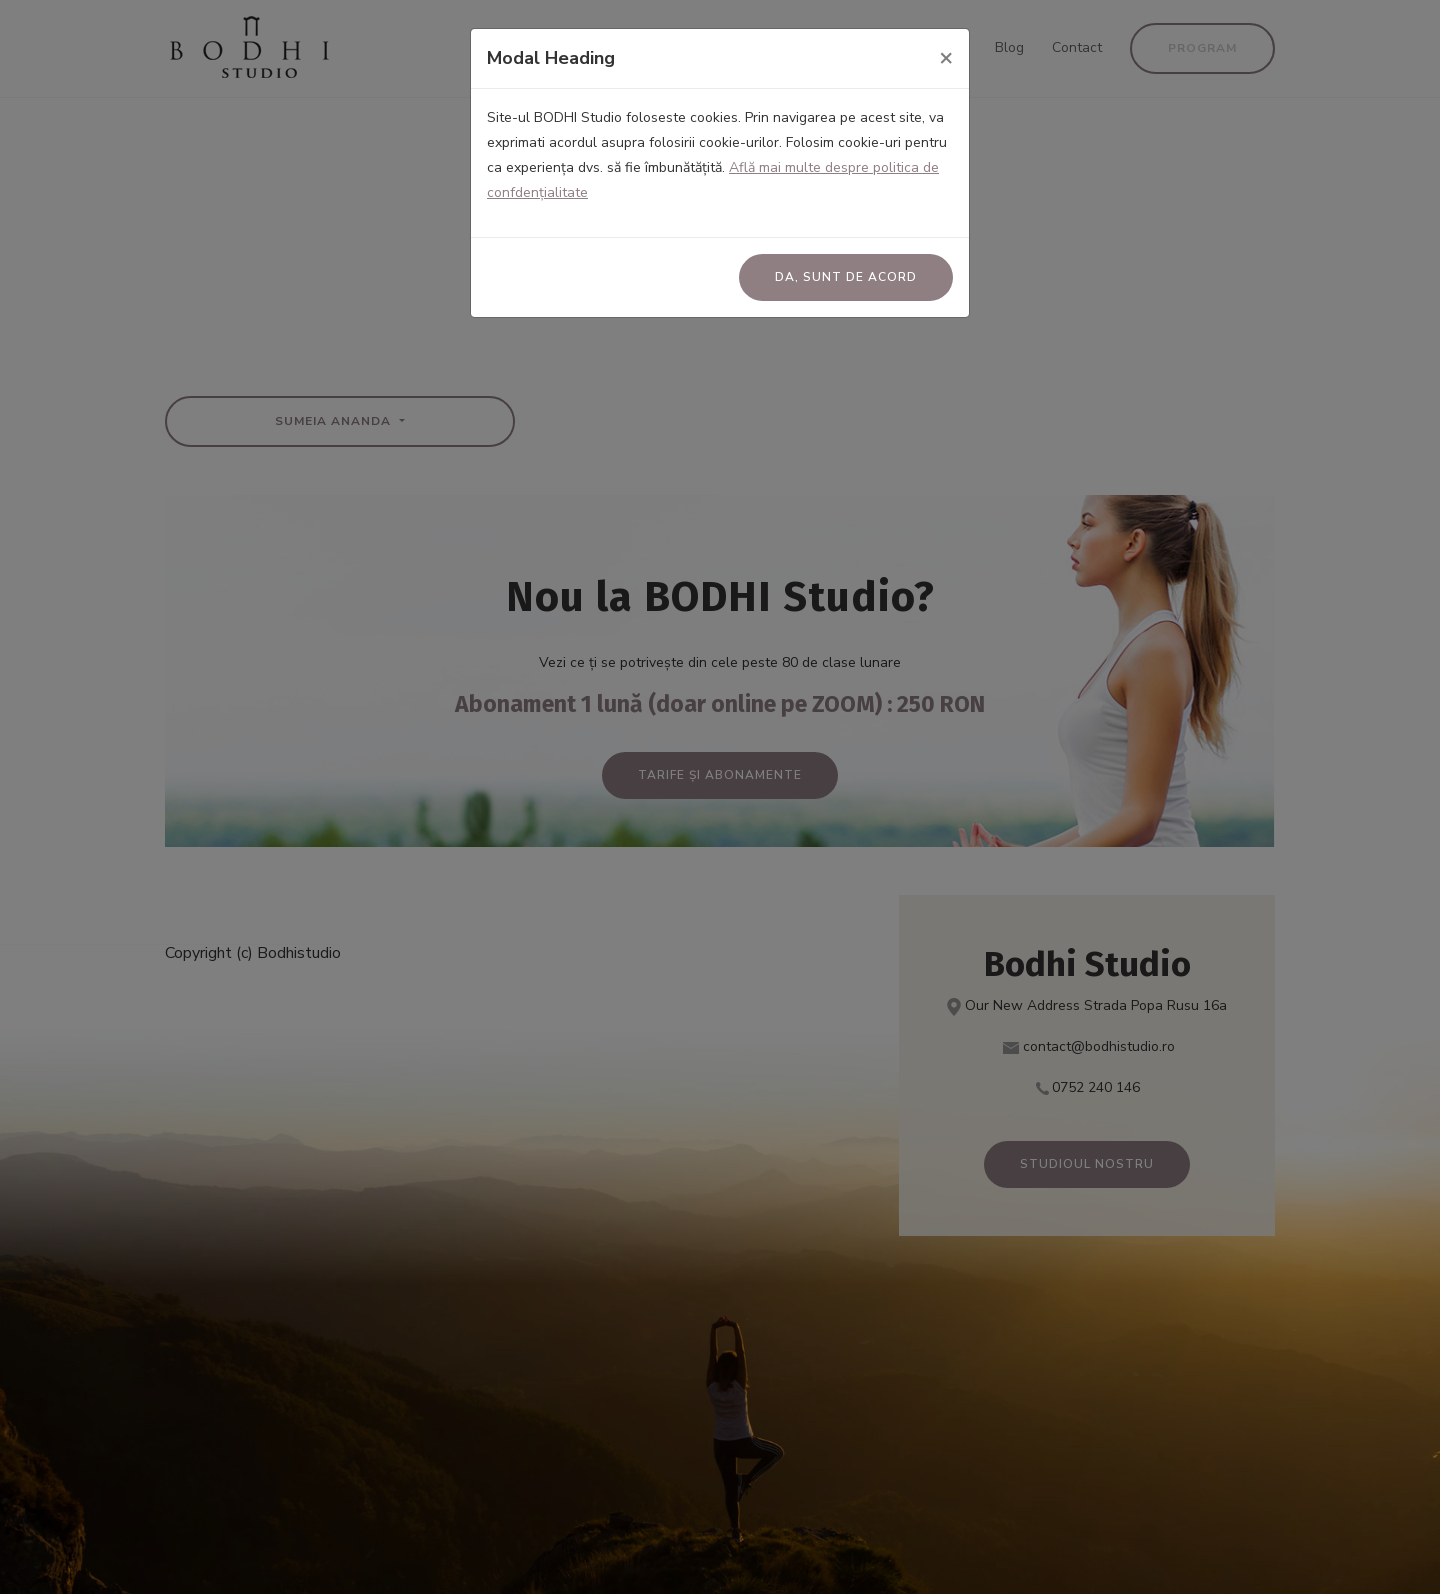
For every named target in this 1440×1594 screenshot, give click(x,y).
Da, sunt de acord (846, 277)
